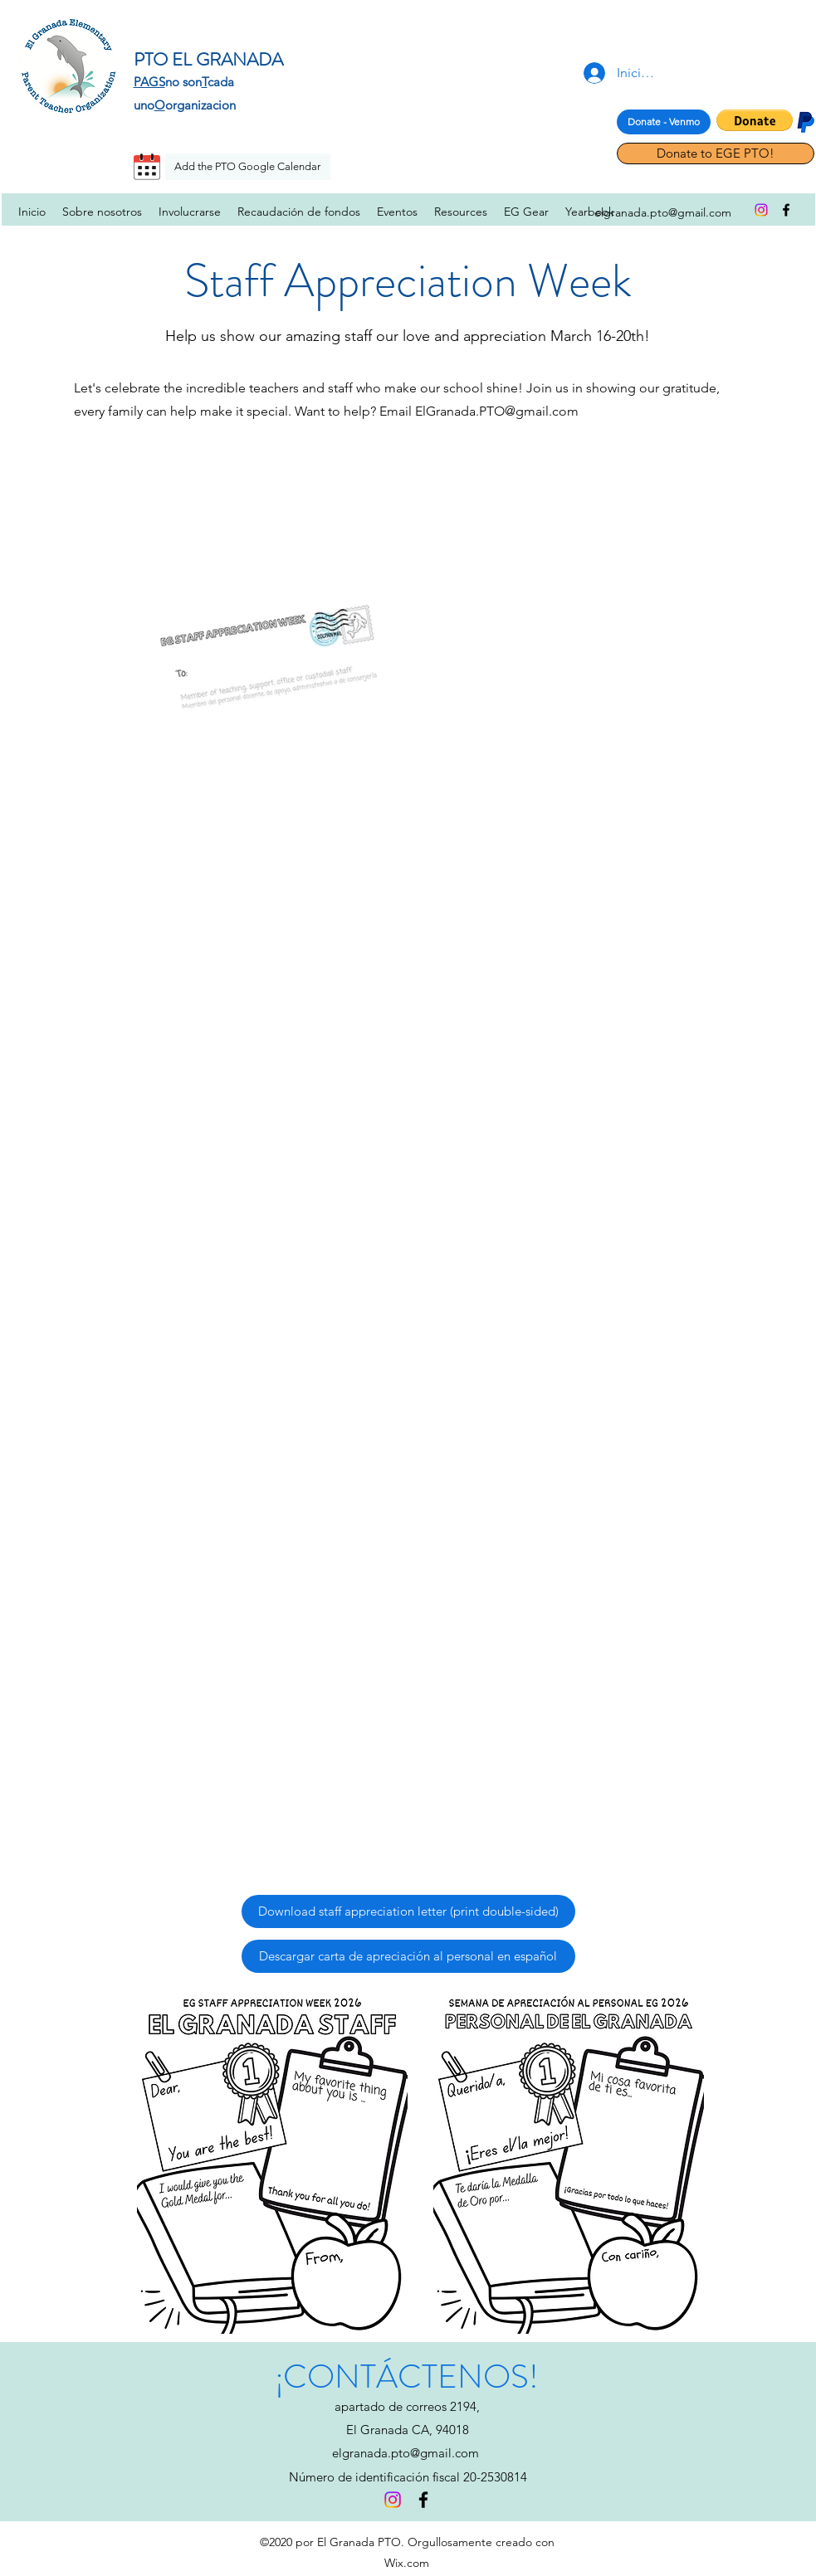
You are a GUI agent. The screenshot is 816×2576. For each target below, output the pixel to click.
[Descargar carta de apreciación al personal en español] (408, 1956)
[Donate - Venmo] (664, 122)
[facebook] (786, 210)
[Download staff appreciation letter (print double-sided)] (408, 1911)
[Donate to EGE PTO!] (715, 153)
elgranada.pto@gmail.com (405, 2453)
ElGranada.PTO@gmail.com (497, 411)
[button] (754, 120)
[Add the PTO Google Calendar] (247, 166)
